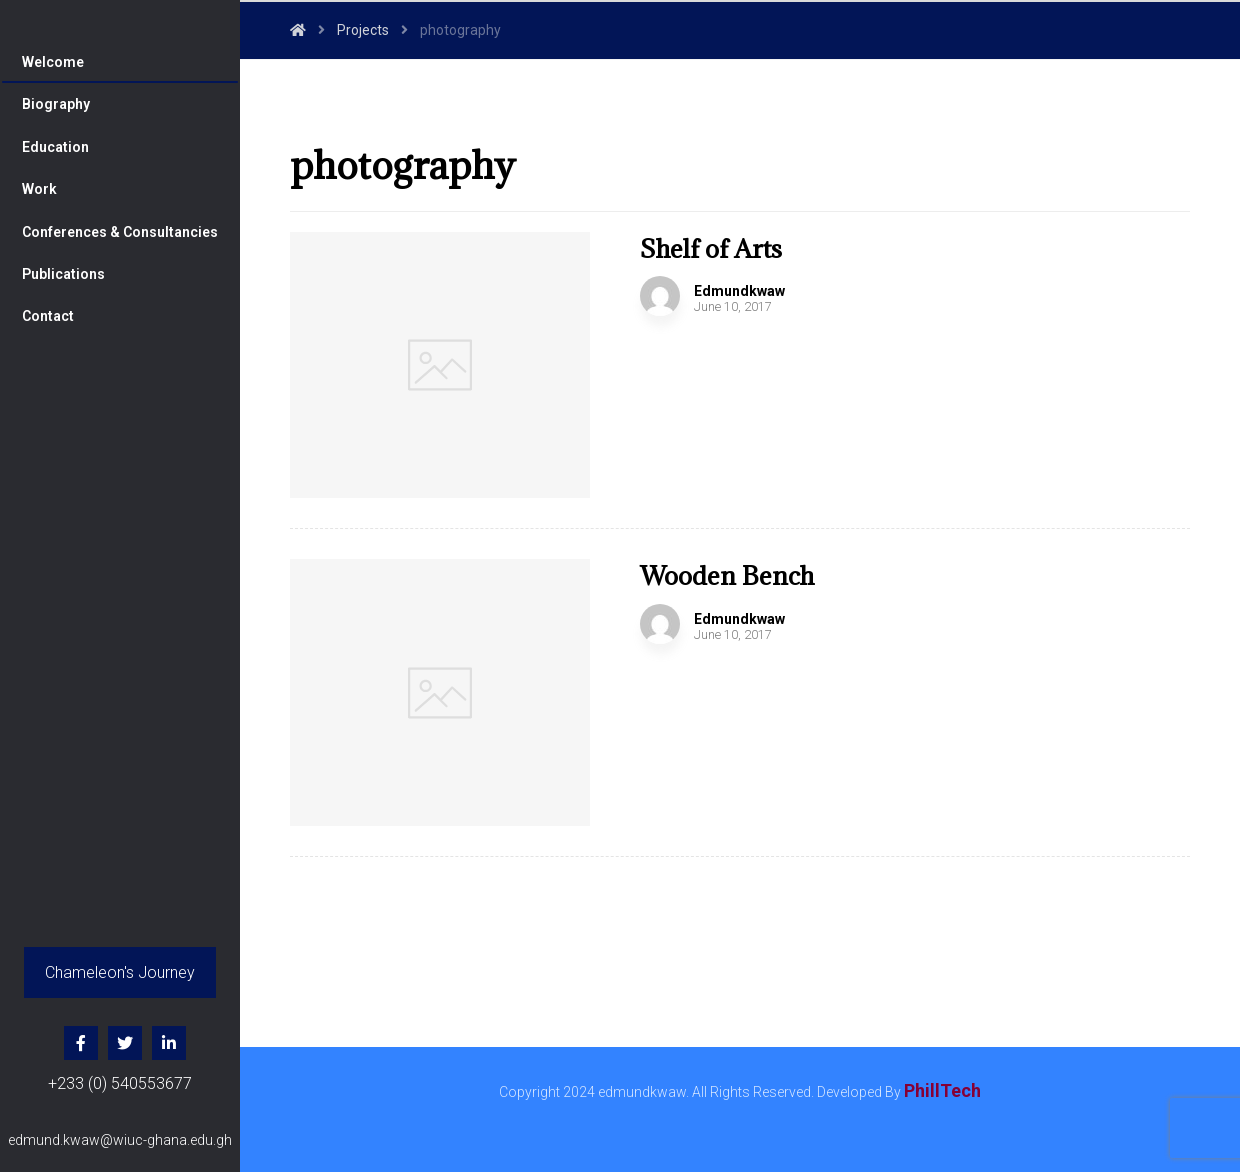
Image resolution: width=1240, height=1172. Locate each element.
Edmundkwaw (739, 291)
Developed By (899, 1092)
